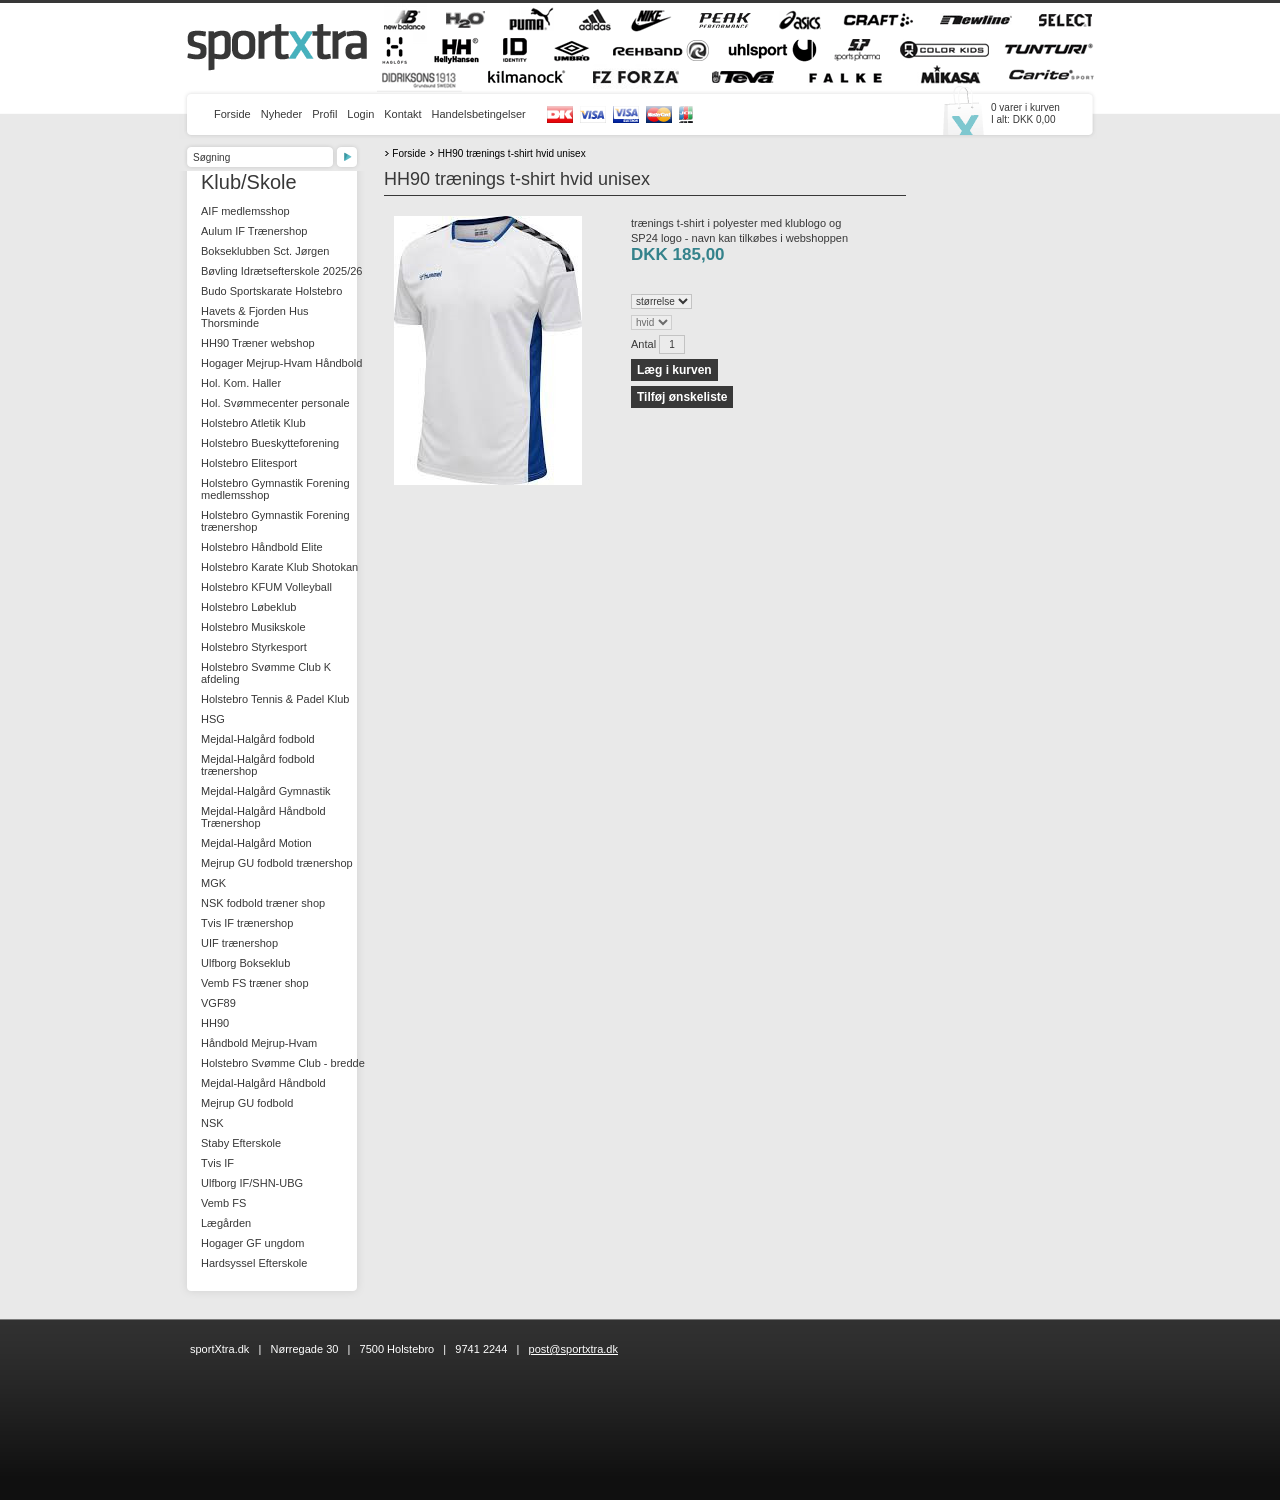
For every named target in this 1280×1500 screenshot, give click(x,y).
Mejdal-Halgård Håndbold (263, 1083)
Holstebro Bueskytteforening (270, 443)
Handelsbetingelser (479, 114)
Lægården (226, 1223)
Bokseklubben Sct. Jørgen (265, 251)
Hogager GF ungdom (252, 1243)
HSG (213, 719)
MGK (213, 883)
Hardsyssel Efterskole (254, 1263)
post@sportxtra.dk (573, 1349)
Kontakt (402, 114)
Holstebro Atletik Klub (253, 423)
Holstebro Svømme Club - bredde (283, 1063)
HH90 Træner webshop (258, 343)
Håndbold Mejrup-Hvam (259, 1043)
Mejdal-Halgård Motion (256, 843)
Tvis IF (217, 1163)
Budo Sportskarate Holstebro (271, 291)
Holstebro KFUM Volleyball (266, 587)
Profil (324, 114)
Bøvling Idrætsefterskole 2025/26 (281, 271)
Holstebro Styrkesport (254, 647)
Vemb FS (223, 1203)
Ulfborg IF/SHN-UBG (252, 1183)
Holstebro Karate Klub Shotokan (279, 567)
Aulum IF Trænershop (254, 231)
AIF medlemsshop (245, 211)
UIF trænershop (239, 943)
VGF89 (218, 1003)
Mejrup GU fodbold (247, 1103)
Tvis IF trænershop (247, 923)
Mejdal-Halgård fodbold (258, 739)
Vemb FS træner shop (255, 983)
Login (360, 114)
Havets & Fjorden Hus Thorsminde (255, 317)
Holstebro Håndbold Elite (262, 547)
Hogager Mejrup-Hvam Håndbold (281, 363)
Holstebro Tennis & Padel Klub (275, 699)
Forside (232, 114)
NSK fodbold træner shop (263, 903)
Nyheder (282, 114)
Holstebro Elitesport (249, 463)
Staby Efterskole (241, 1143)
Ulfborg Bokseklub (245, 963)
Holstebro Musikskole (253, 627)
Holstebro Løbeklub (248, 607)
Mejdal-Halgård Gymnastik (266, 791)
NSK (212, 1123)
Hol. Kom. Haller (241, 383)
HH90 (215, 1023)
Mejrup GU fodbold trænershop (277, 863)
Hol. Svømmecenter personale (275, 403)
